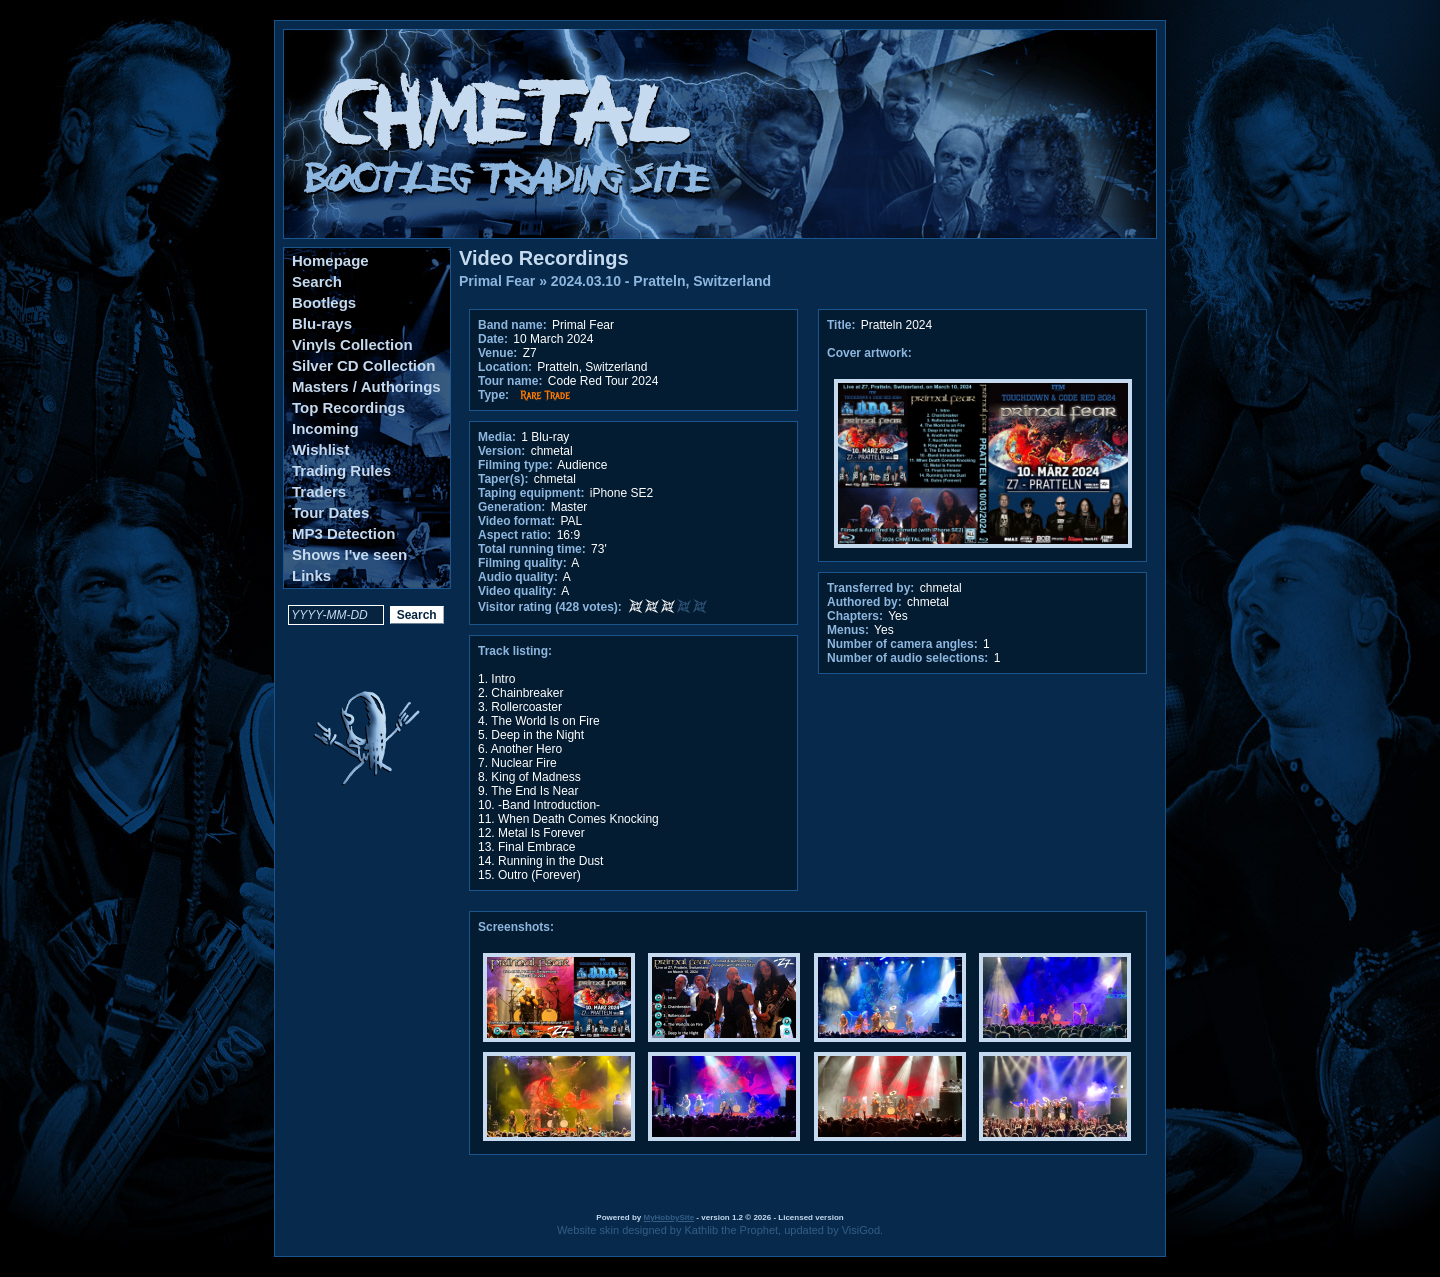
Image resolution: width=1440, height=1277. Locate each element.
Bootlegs (324, 302)
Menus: (848, 630)
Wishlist (320, 449)
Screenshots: (516, 927)
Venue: (497, 353)
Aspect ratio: (514, 535)
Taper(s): (503, 479)
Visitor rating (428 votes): (550, 607)
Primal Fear (497, 281)
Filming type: (515, 465)
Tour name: (510, 381)
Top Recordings (348, 407)
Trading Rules (341, 470)
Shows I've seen (349, 554)
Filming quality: (522, 563)
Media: (497, 437)
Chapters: (855, 616)
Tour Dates (330, 512)
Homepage (330, 260)
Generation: (511, 507)
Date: (493, 339)
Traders (319, 491)
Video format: (516, 521)
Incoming (325, 428)
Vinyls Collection (352, 344)
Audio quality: (518, 577)
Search (317, 281)
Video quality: (517, 591)
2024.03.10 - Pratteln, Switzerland (661, 281)
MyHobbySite (668, 1217)
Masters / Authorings (366, 386)
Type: (493, 395)
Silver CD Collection (363, 365)
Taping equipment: (531, 493)
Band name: (512, 325)
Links (311, 575)
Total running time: (532, 549)
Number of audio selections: (907, 658)
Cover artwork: (869, 353)
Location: (505, 367)
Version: (501, 451)
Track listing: (515, 651)
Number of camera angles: (902, 644)
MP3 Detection (343, 533)
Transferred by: (870, 588)
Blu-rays (322, 323)
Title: (843, 325)
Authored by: (864, 602)
